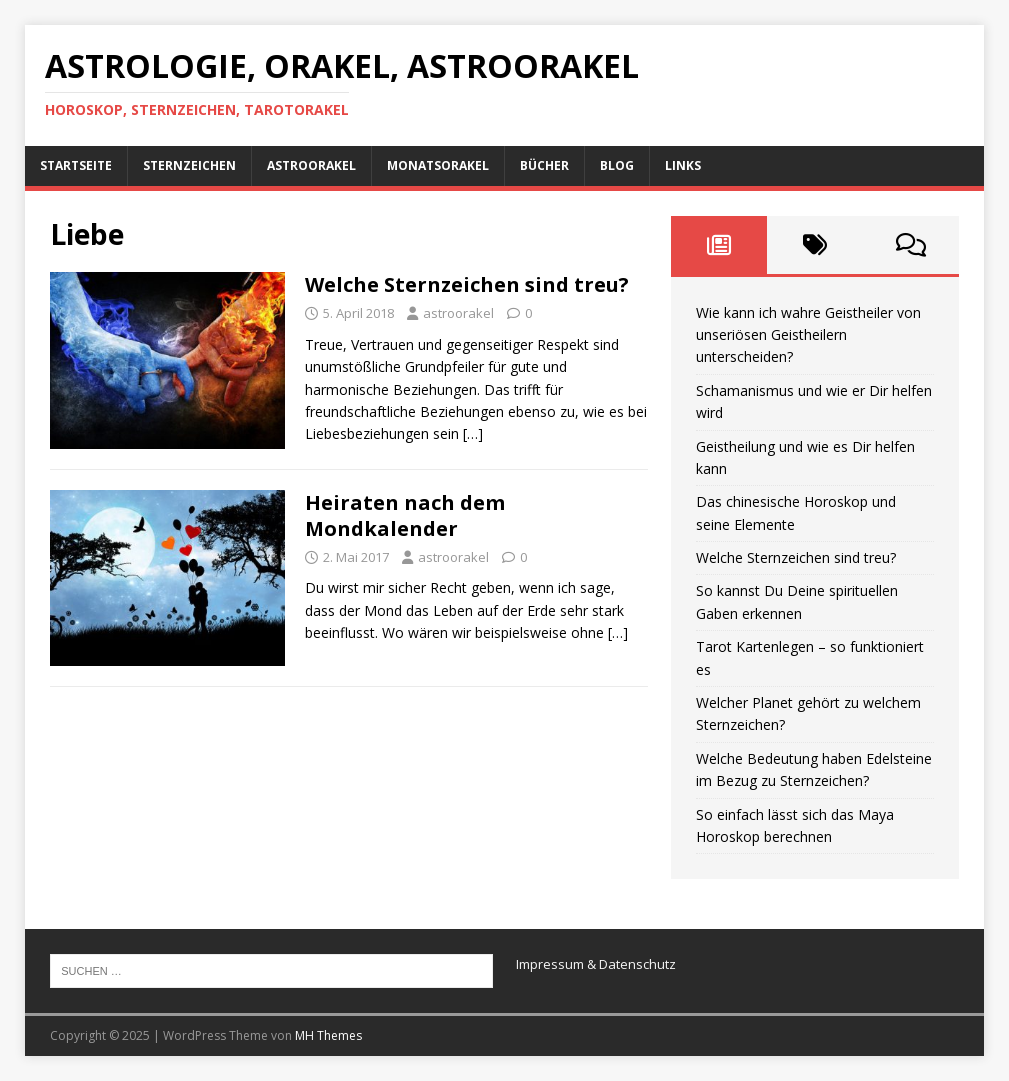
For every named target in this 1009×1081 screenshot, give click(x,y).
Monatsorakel (438, 165)
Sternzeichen (189, 165)
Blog (617, 165)
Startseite (76, 165)
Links (683, 165)
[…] (473, 433)
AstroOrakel (311, 165)
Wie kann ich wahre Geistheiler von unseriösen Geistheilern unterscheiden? (808, 335)
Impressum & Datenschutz (596, 964)
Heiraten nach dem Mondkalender (405, 515)
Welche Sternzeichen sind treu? (467, 284)
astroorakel (458, 313)
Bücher (544, 165)
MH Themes (328, 1035)
